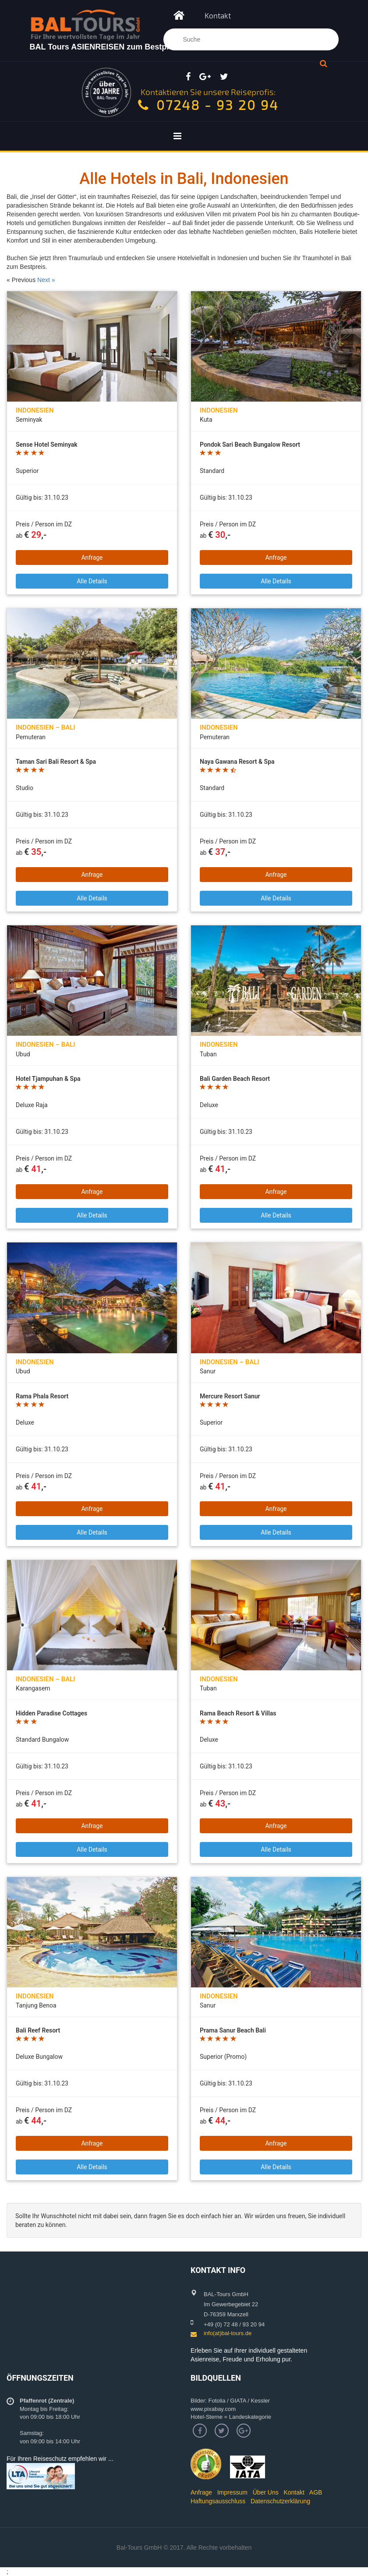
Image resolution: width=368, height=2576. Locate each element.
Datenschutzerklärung (280, 2501)
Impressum (232, 2492)
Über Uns (266, 2492)
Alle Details (92, 581)
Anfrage (92, 557)
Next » (46, 279)
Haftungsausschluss (218, 2501)
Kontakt (218, 15)
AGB (315, 2492)
